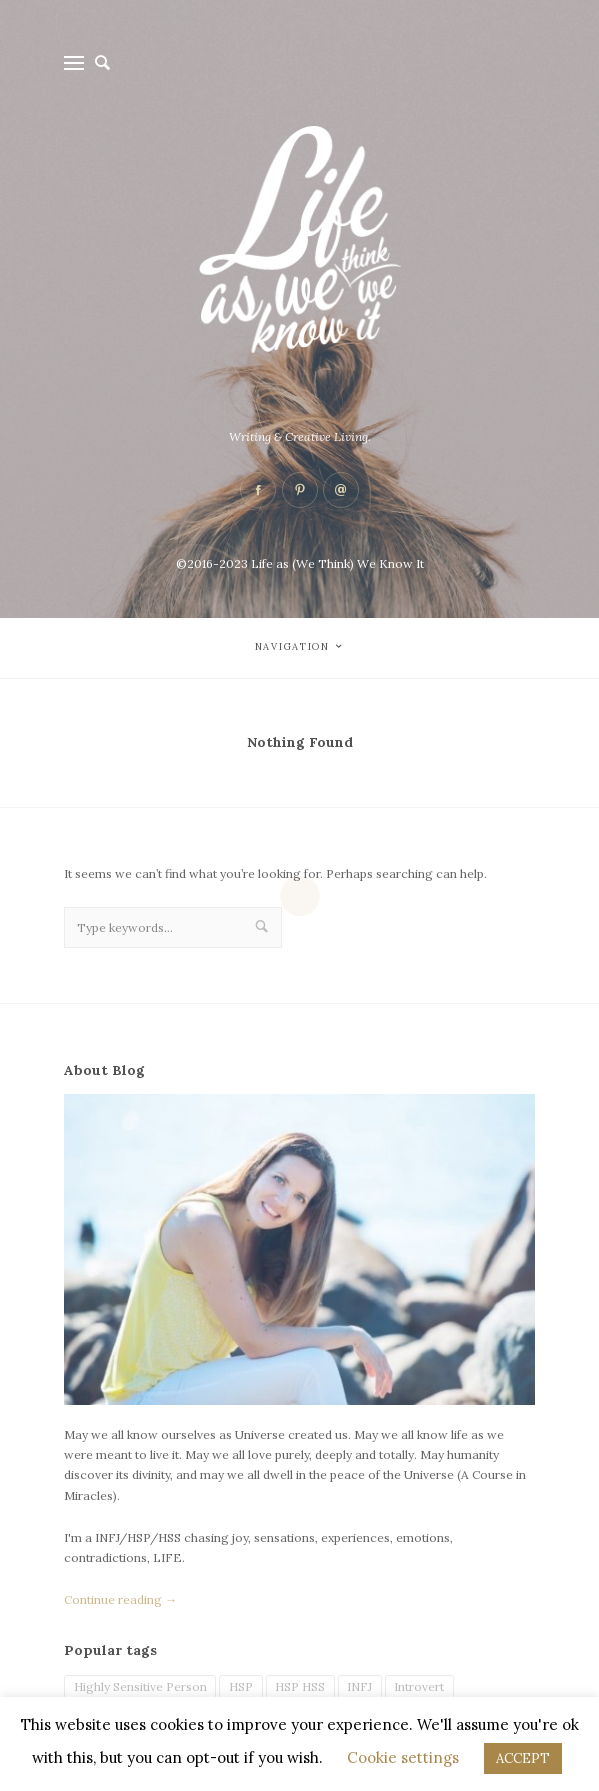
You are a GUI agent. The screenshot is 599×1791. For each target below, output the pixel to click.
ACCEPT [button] (523, 1758)
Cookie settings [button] (403, 1757)
